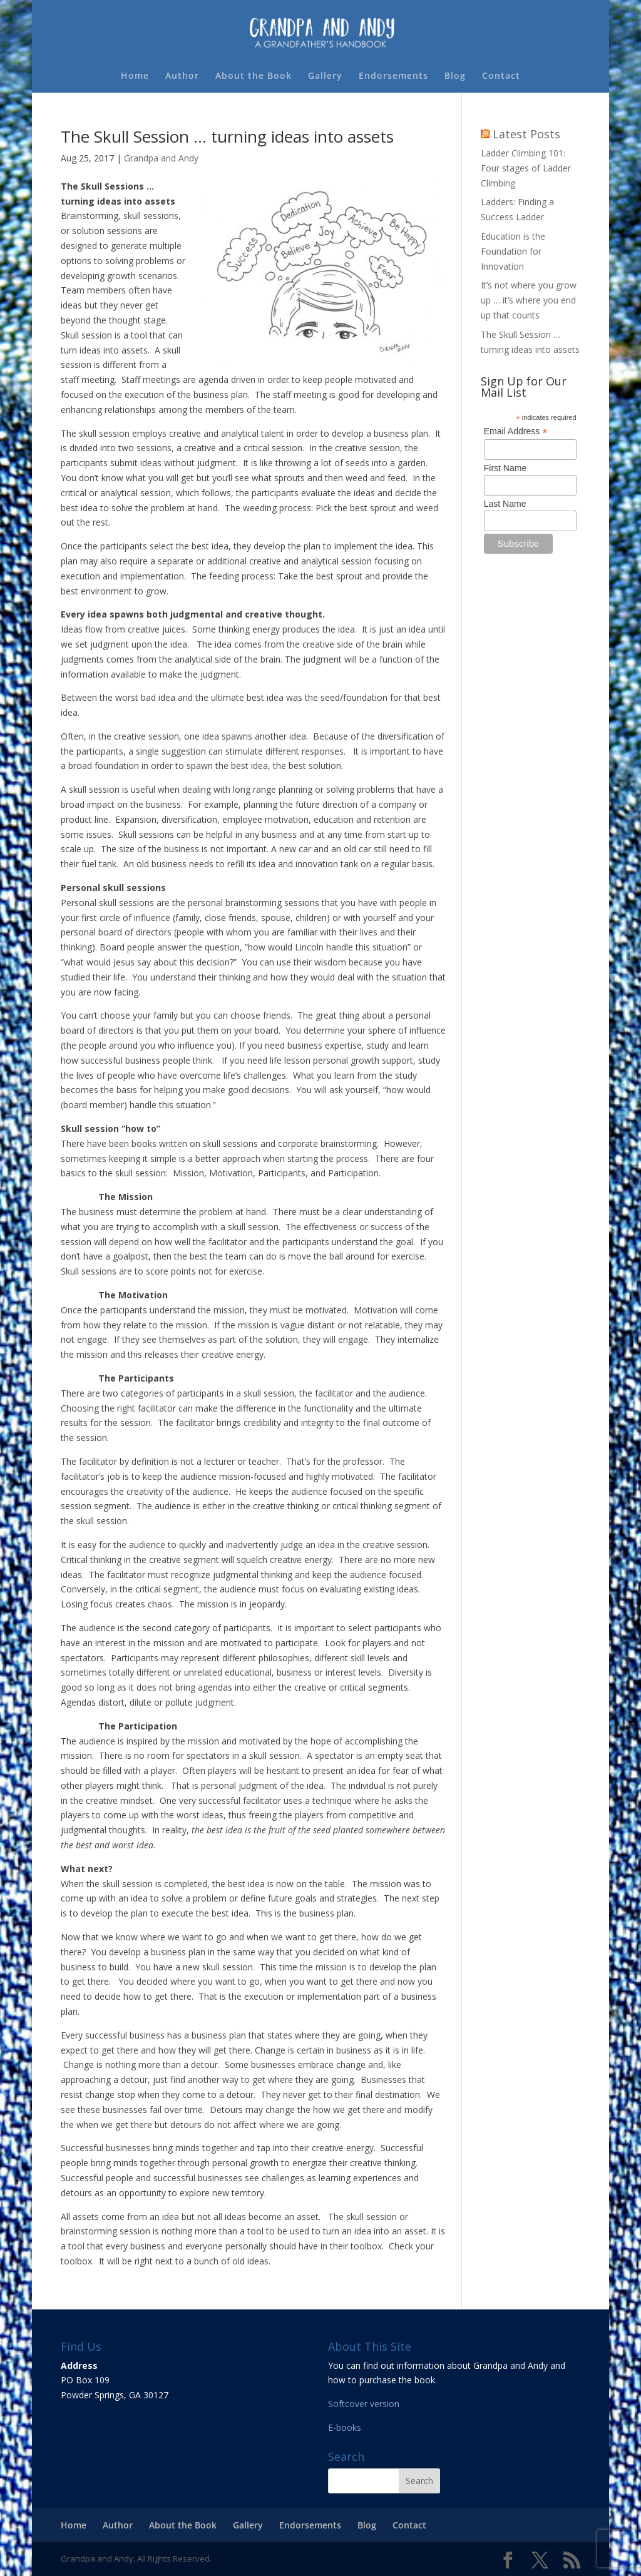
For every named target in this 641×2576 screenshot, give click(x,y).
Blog (455, 76)
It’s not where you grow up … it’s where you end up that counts (529, 300)
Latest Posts (526, 133)
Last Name (505, 504)
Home (135, 76)
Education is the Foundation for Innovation (513, 251)
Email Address (516, 431)
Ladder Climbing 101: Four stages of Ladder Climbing (526, 168)
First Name (505, 468)
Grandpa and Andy (161, 158)
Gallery (325, 76)
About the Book (253, 76)
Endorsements (393, 76)
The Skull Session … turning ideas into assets (227, 136)
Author (182, 76)
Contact (501, 76)
